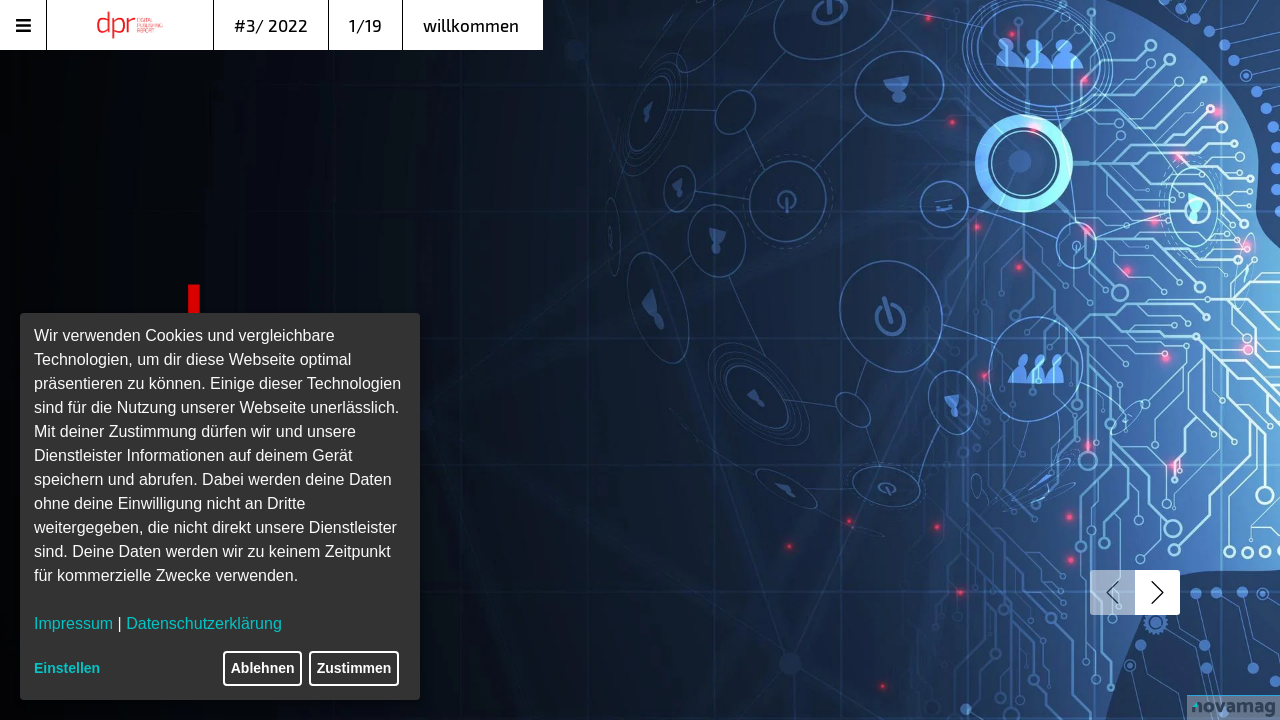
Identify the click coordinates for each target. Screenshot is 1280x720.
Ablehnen (263, 668)
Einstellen (67, 668)
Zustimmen (354, 668)
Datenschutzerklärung (204, 623)
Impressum (73, 623)
